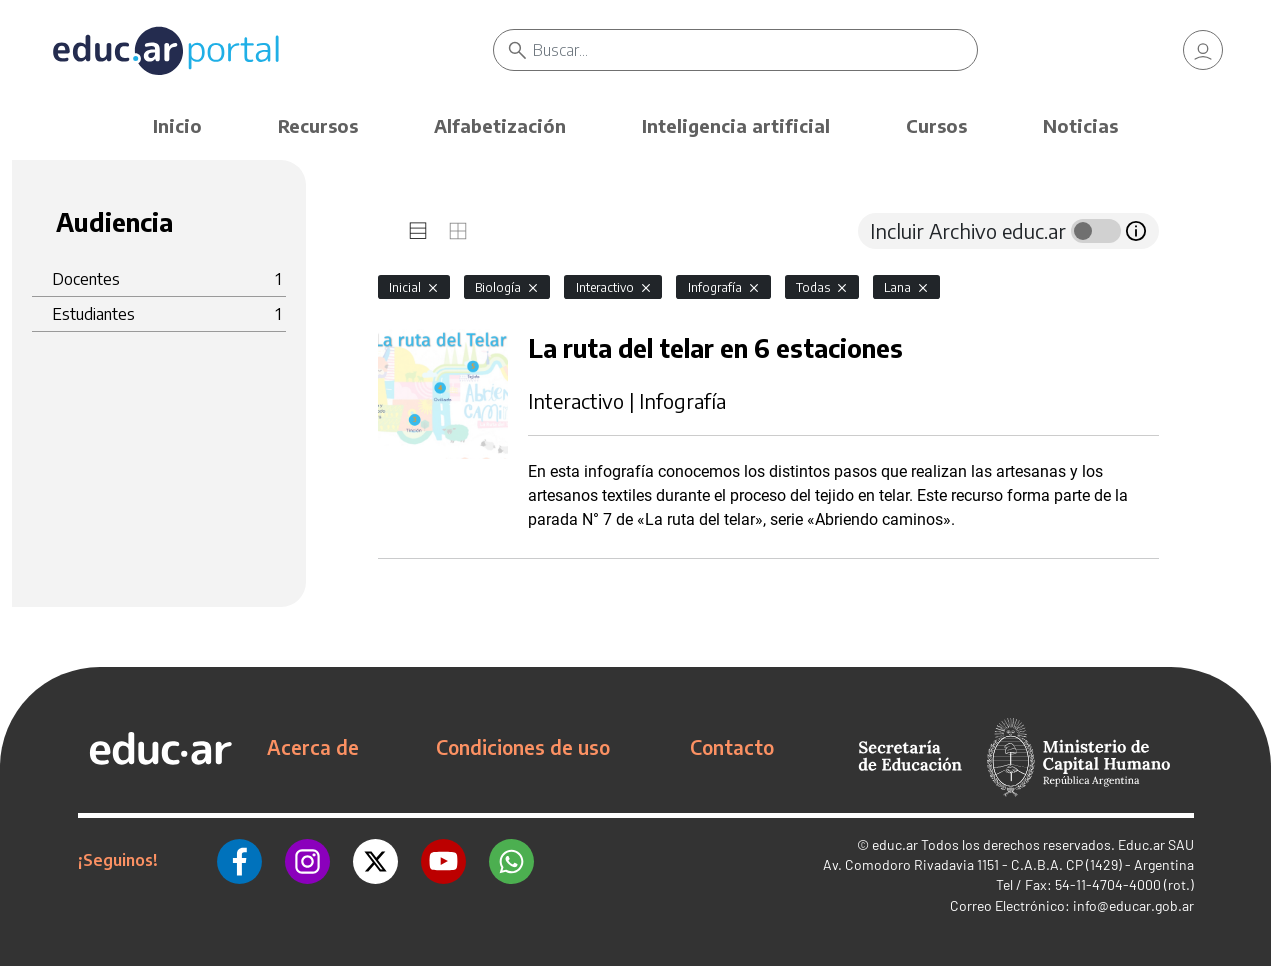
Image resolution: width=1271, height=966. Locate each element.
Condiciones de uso (523, 747)
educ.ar (895, 844)
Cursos (936, 125)
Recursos (318, 125)
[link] (1203, 50)
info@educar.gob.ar (1133, 905)
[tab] (418, 231)
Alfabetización (500, 125)
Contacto (732, 747)
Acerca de (313, 747)
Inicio (177, 125)
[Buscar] (755, 50)
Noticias (1080, 125)
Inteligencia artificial (736, 125)
